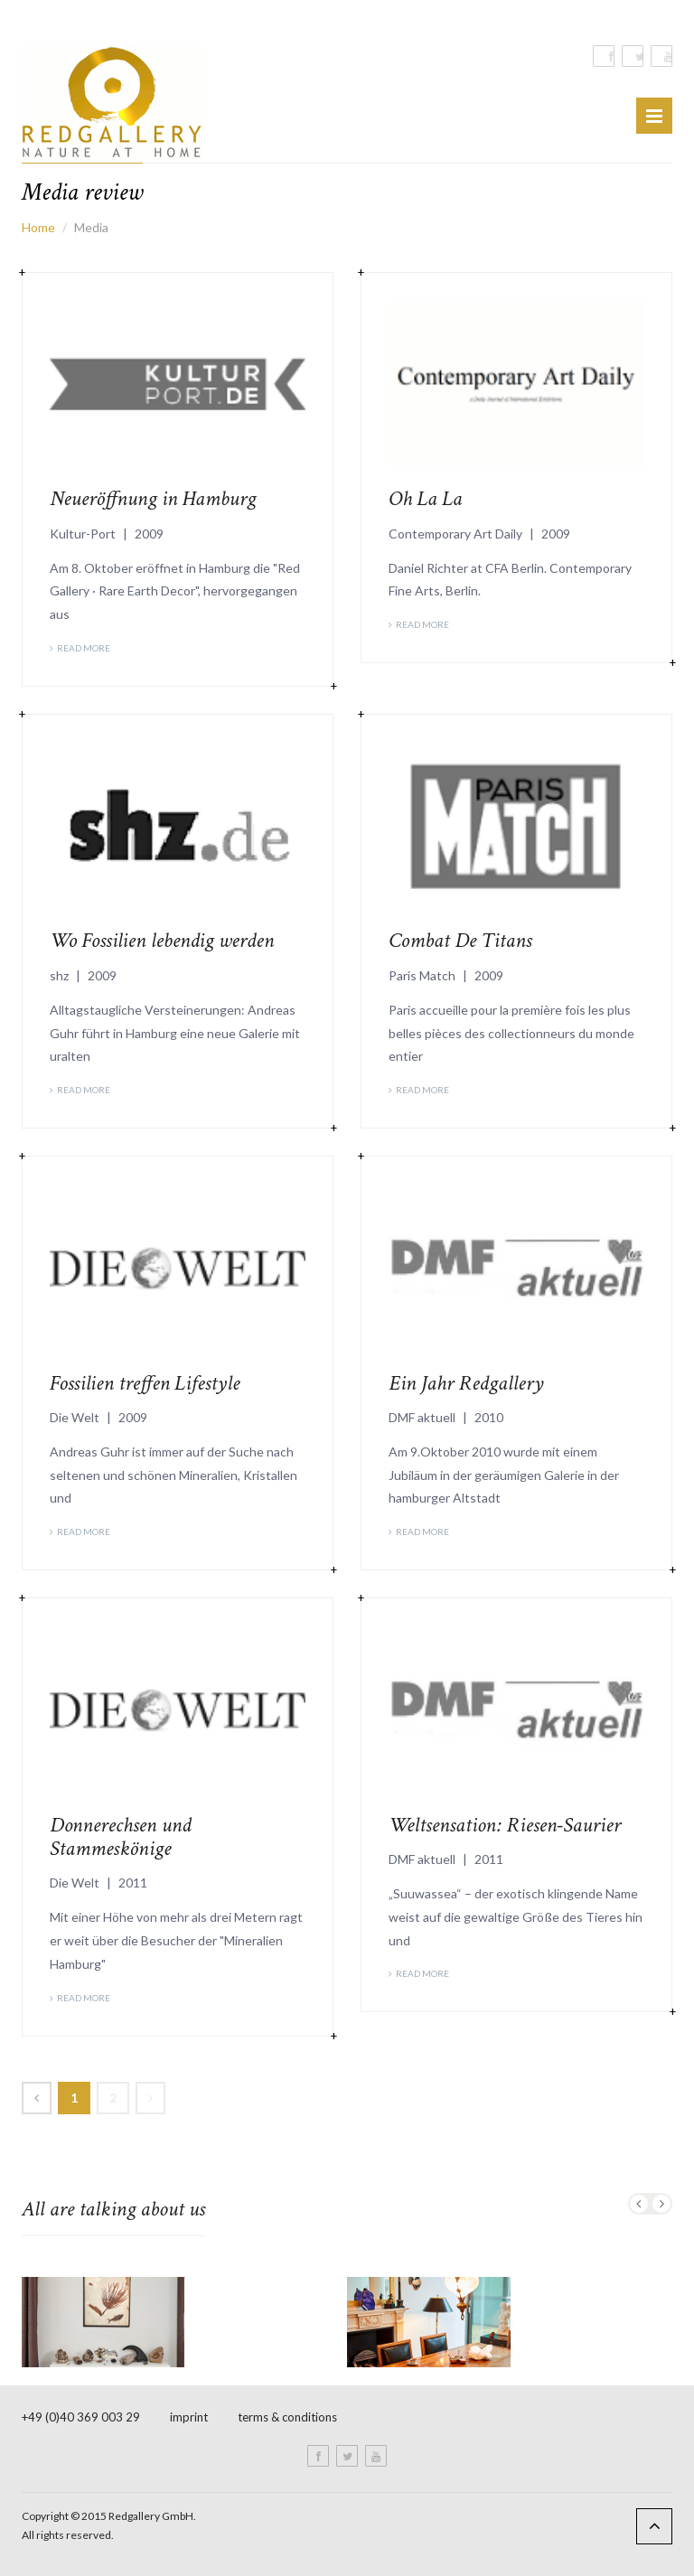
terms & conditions (287, 2417)
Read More (83, 647)
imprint (189, 2417)
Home (38, 227)
